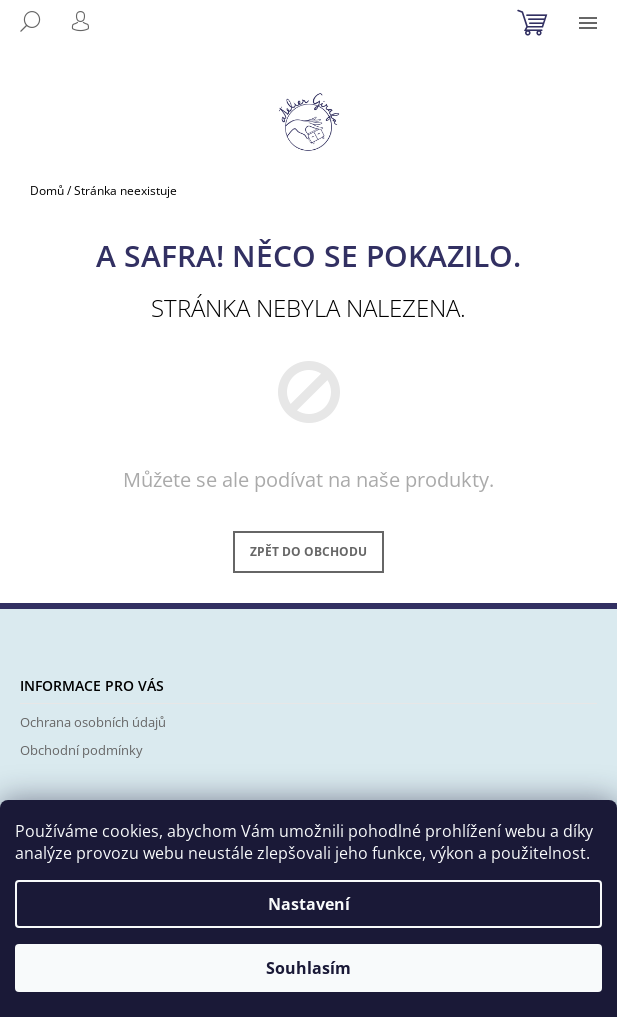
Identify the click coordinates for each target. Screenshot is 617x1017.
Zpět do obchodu (308, 551)
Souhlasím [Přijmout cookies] (308, 968)
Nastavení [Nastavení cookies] (309, 904)
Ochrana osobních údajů (93, 722)
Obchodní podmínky (81, 750)
